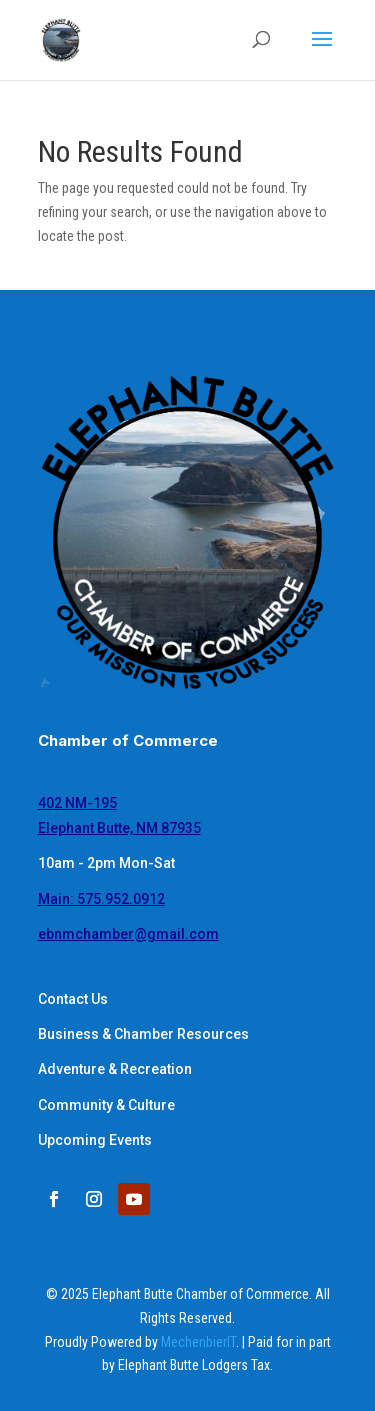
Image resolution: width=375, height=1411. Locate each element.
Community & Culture (106, 1105)
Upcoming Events (95, 1140)
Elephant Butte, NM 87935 (119, 828)
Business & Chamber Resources (143, 1034)
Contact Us (73, 999)
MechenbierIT (198, 1342)
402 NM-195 (77, 803)
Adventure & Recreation (115, 1069)
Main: (101, 899)
